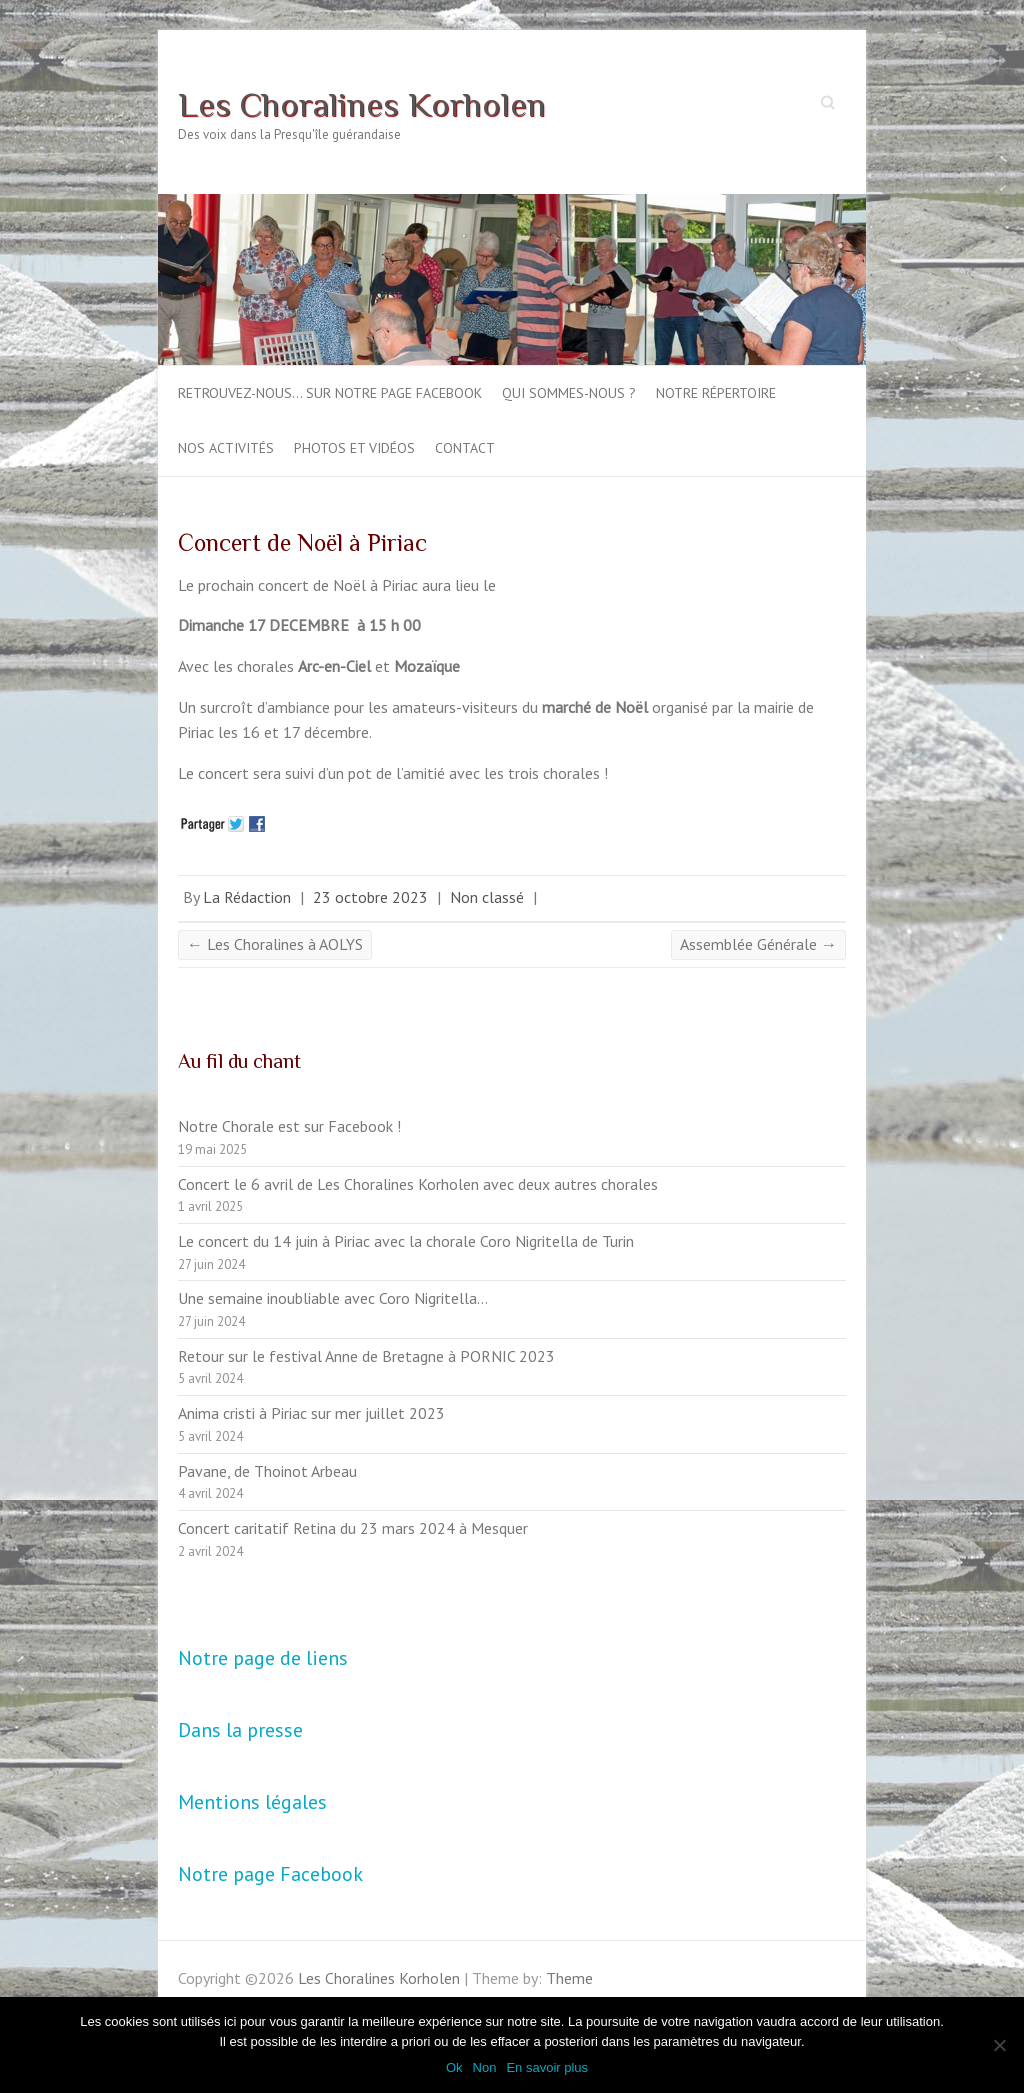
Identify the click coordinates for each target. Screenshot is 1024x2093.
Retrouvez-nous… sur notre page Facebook (330, 393)
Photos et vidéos (354, 448)
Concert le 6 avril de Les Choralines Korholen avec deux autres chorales (418, 1184)
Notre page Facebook (270, 1874)
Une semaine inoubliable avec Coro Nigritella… (333, 1298)
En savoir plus (547, 2067)
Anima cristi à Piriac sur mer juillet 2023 (311, 1413)
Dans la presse (240, 1730)
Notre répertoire (716, 393)
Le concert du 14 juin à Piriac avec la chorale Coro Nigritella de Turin (406, 1241)
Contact (465, 448)
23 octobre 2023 (370, 897)
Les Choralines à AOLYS (275, 944)
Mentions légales (252, 1802)
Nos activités (226, 448)
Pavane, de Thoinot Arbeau (267, 1471)
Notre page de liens (263, 1658)
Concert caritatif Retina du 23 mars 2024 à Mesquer (353, 1528)
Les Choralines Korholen (362, 104)
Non (485, 2067)
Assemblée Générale (758, 944)
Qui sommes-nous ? (569, 393)
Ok (454, 2067)
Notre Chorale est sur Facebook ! (289, 1126)
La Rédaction (247, 897)
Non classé (487, 897)
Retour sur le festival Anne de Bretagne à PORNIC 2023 (366, 1356)
